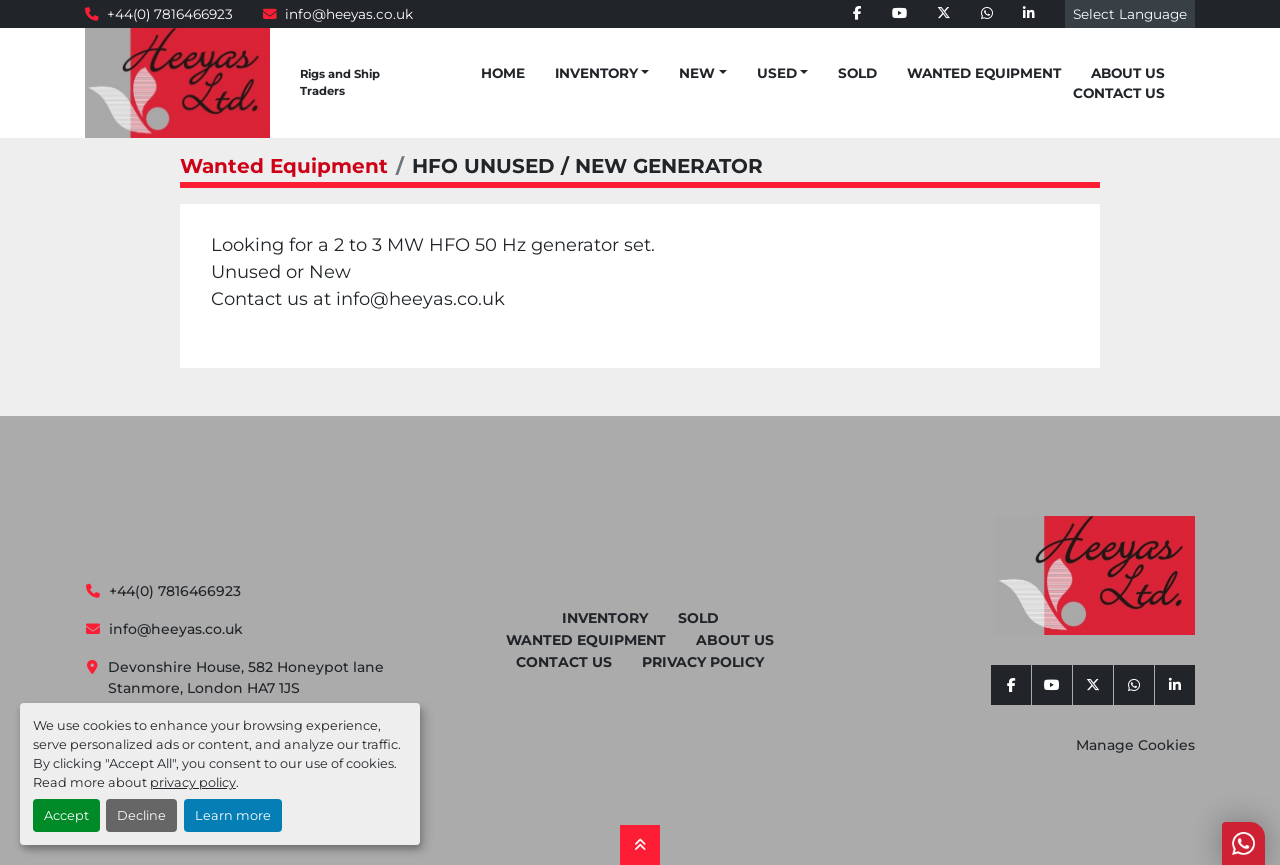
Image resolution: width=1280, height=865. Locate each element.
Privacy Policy (703, 662)
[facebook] (857, 14)
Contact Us (1119, 93)
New (697, 73)
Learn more (233, 815)
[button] (602, 73)
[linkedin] (1029, 14)
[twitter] (944, 14)
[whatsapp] (987, 14)
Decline (141, 815)
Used (777, 73)
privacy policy (193, 782)
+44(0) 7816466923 (170, 14)
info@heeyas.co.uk (349, 14)
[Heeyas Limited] (1095, 575)
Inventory (596, 73)
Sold (857, 73)
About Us (1128, 73)
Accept (66, 815)
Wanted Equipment (984, 73)
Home (503, 73)
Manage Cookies (1135, 745)
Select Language (1130, 14)
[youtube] (899, 14)
